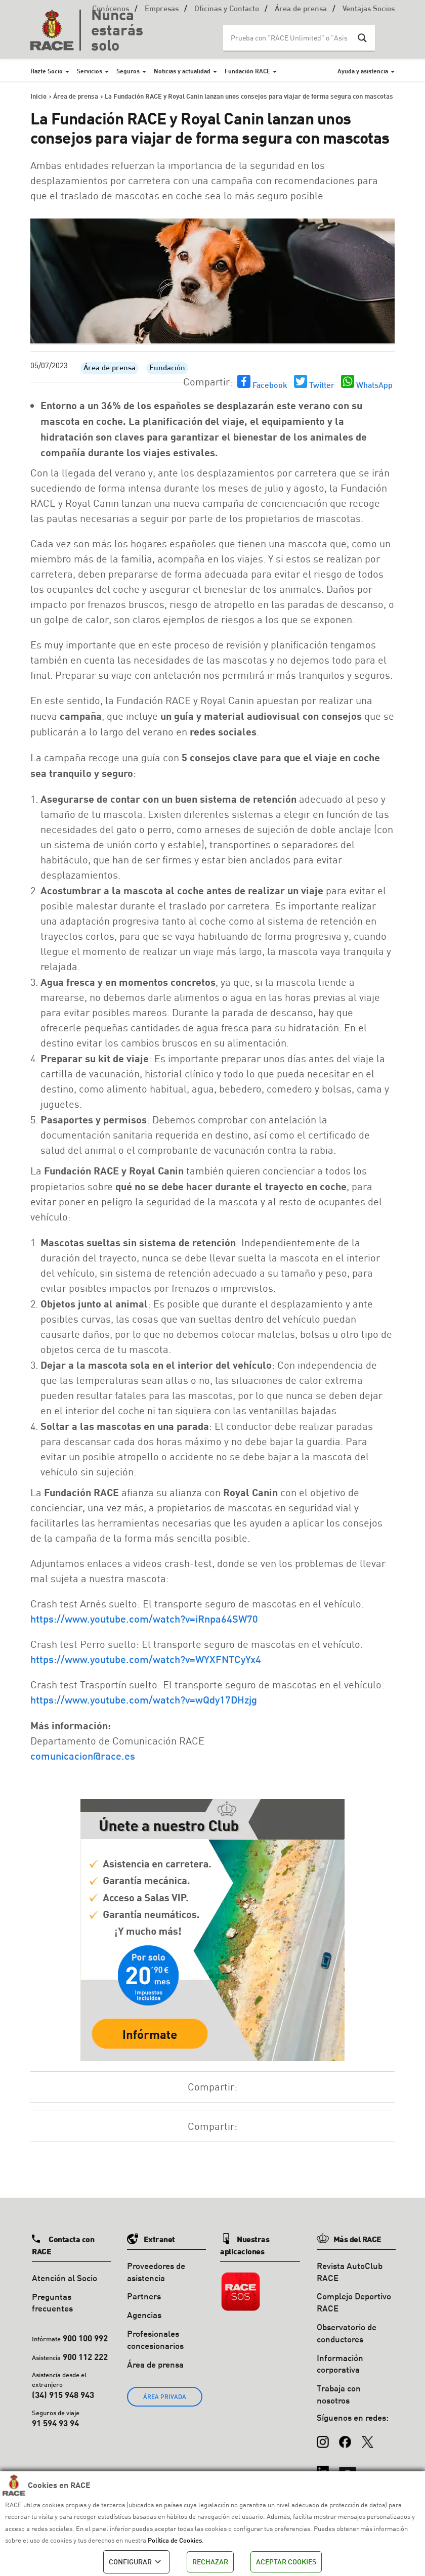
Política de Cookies (175, 2540)
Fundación (167, 368)
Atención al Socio (64, 2278)
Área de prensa (301, 9)
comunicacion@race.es (82, 1756)
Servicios (89, 70)
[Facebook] (345, 2437)
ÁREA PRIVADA (164, 2396)
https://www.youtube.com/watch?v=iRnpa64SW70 (144, 1618)
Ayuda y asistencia (362, 70)
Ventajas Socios (369, 9)
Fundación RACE (247, 70)
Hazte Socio (46, 70)
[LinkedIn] (323, 2467)
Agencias (144, 2314)
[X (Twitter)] (367, 2437)
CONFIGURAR (136, 2562)
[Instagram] (323, 2437)
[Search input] (289, 38)
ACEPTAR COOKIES (286, 2561)
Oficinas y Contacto (226, 9)
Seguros (128, 70)
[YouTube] (347, 2466)
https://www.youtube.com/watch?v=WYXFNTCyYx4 (145, 1659)
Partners (144, 2296)
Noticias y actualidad (182, 70)
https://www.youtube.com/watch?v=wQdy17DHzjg (143, 1699)
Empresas (162, 9)
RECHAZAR (210, 2561)
